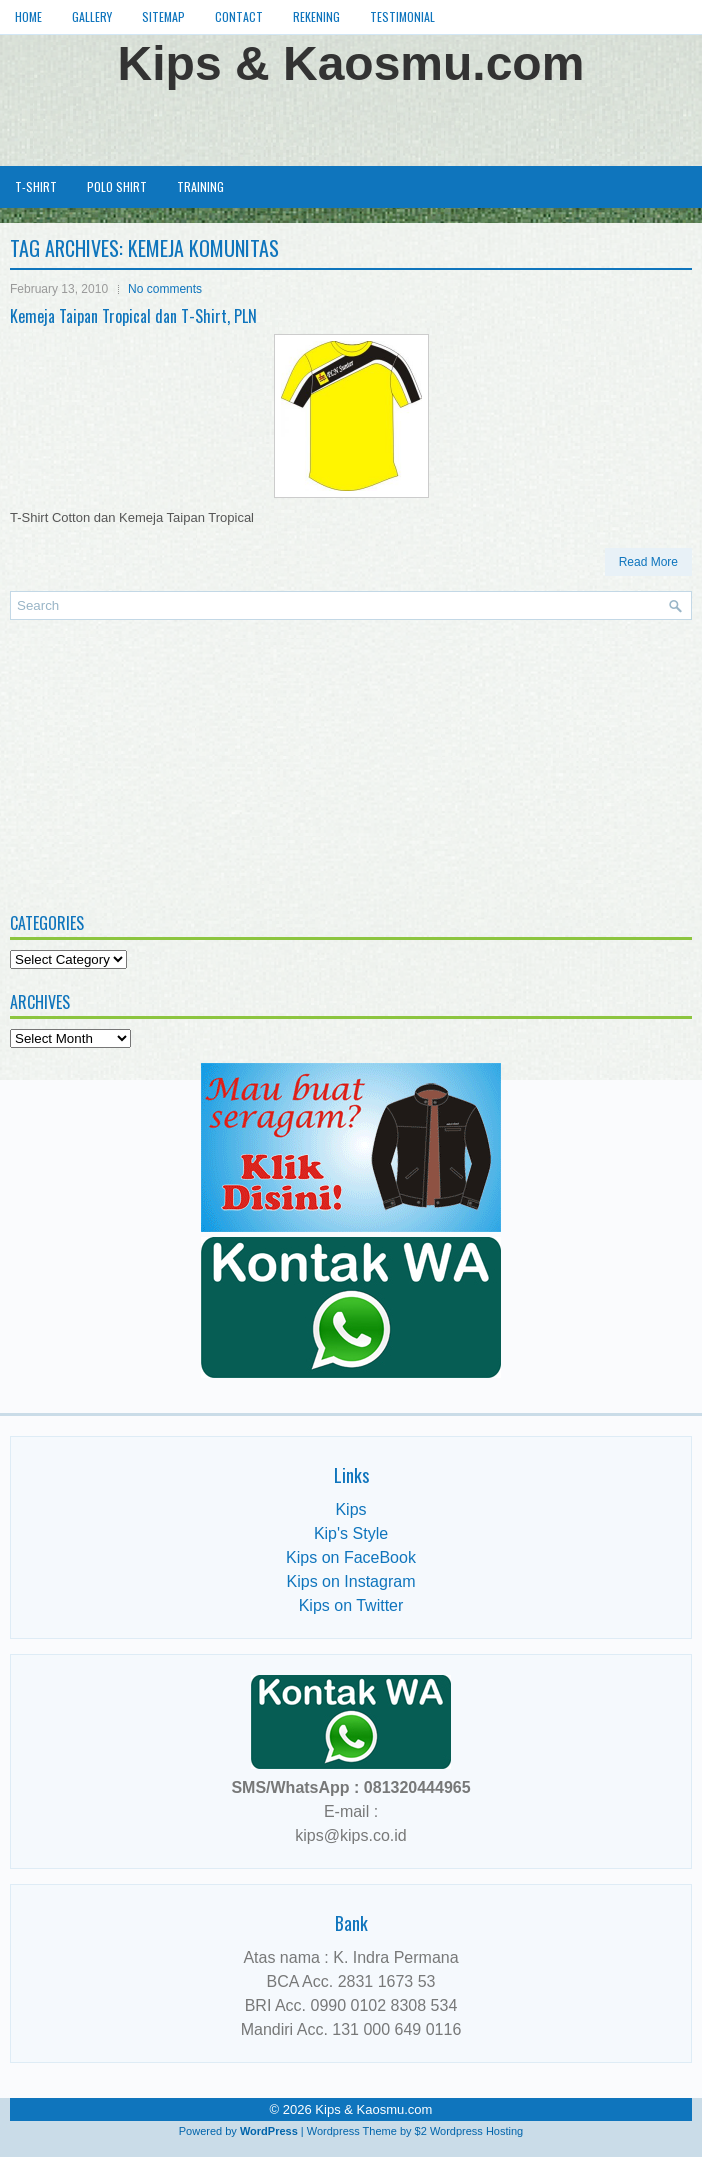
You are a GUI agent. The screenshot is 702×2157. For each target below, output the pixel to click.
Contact (239, 16)
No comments (165, 289)
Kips (350, 1509)
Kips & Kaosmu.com (351, 63)
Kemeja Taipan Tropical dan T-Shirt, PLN (133, 316)
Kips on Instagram (351, 1581)
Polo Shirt (117, 186)
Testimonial (402, 16)
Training (200, 186)
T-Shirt (36, 186)
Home (28, 16)
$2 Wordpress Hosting (469, 2131)
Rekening (316, 16)
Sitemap (163, 16)
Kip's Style (351, 1533)
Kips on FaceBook (351, 1557)
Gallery (92, 16)
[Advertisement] (351, 124)
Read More (648, 562)
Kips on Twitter (351, 1605)
